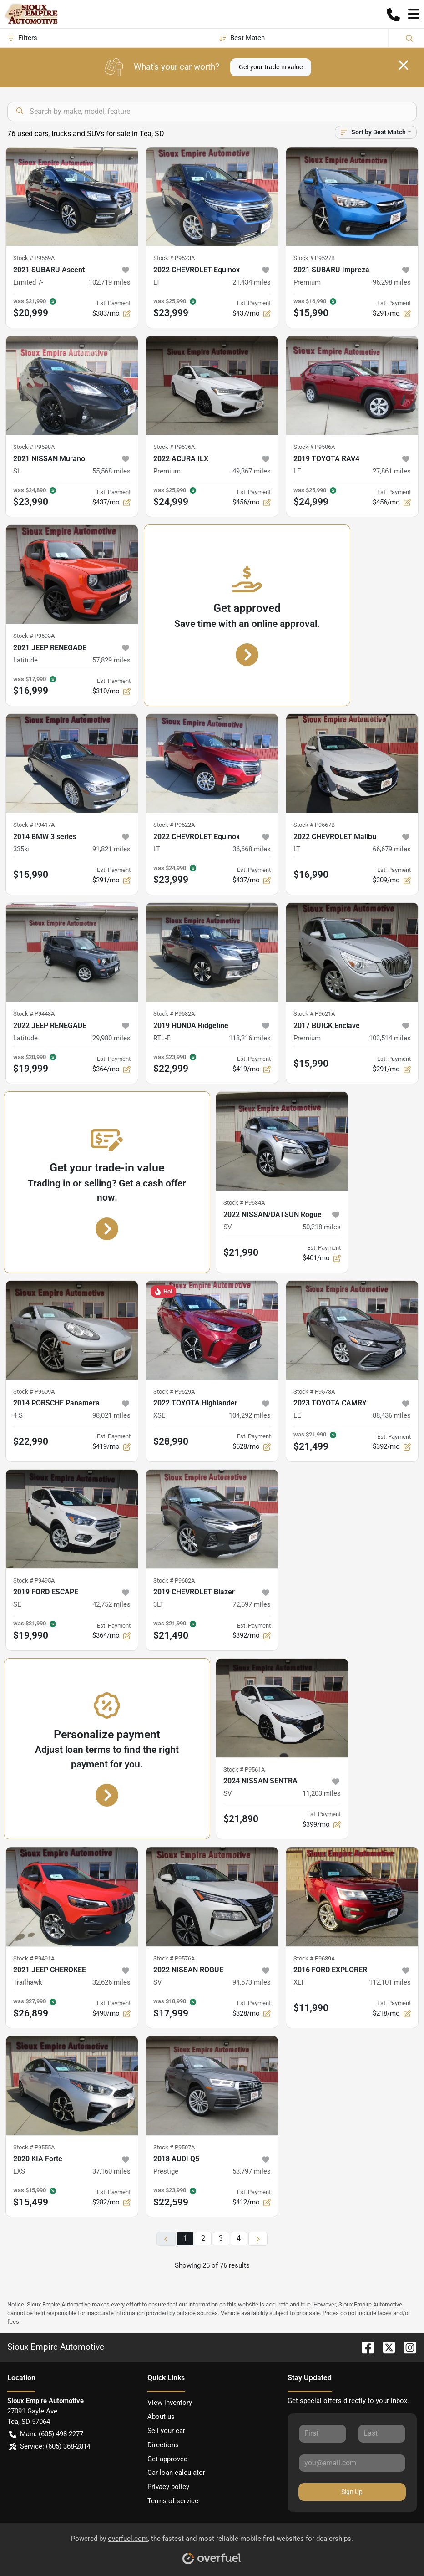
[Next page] (258, 2239)
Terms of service (172, 2501)
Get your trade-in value (271, 67)
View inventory (169, 2402)
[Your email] (352, 2463)
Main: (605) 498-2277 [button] (46, 2434)
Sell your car (166, 2431)
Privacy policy (168, 2487)
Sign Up (352, 2491)
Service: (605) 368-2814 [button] (50, 2446)
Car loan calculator (176, 2473)
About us (161, 2417)
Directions (163, 2445)
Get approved (167, 2459)
